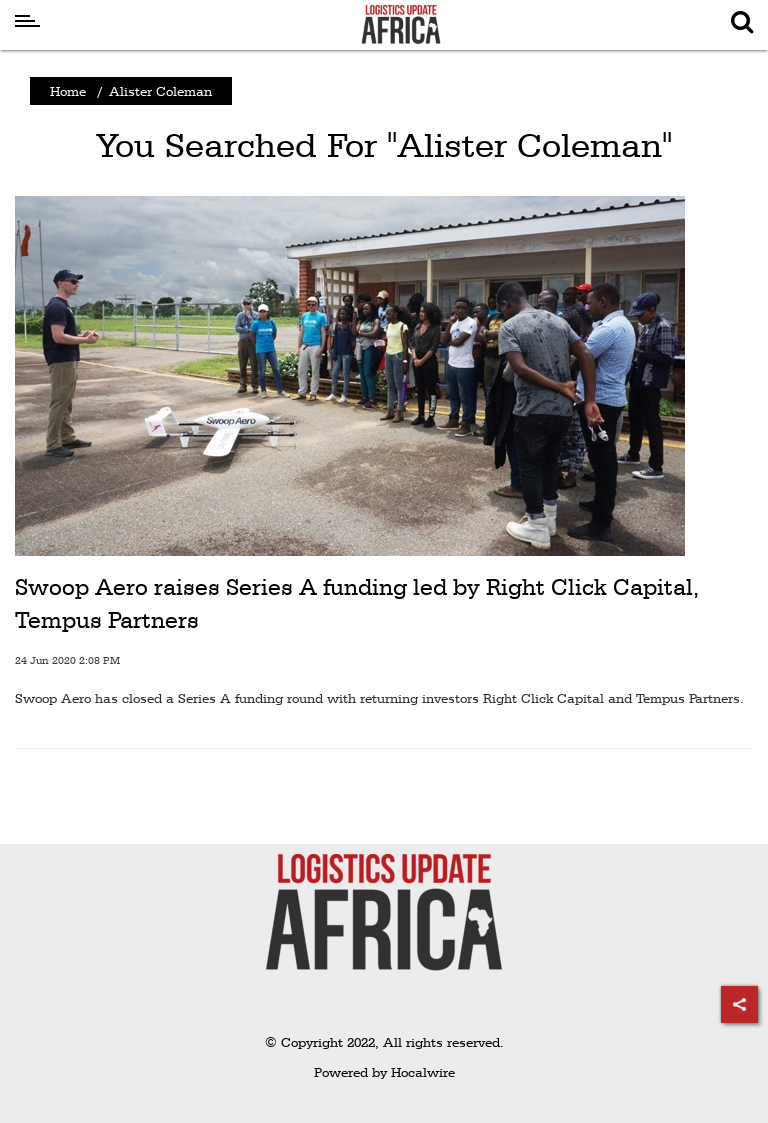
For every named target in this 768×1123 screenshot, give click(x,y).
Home (68, 91)
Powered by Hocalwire (384, 1072)
